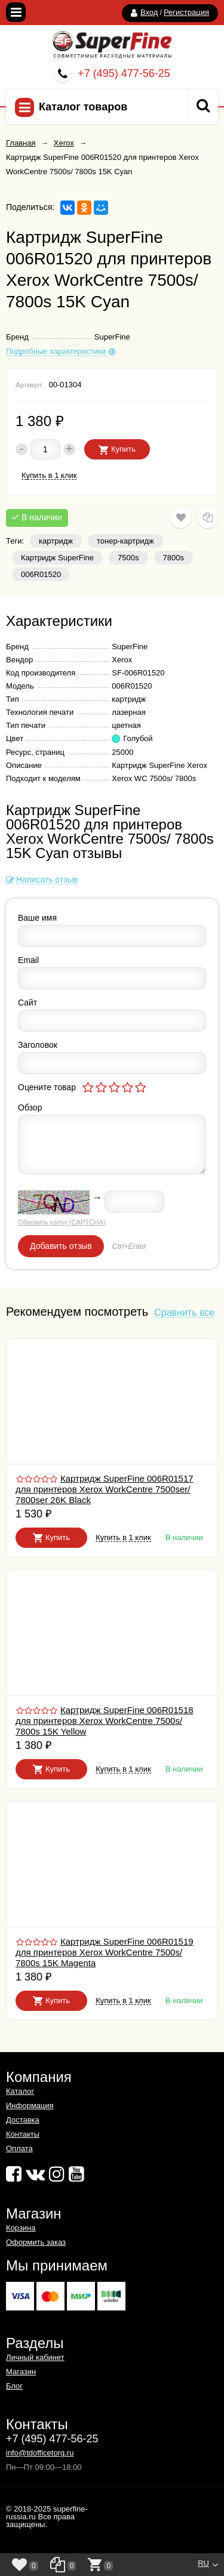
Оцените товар (47, 1087)
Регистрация (186, 12)
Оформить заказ (36, 2242)
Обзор (30, 1107)
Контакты (22, 2134)
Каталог (20, 2091)
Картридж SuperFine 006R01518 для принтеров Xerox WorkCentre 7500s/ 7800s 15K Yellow (105, 1720)
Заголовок (37, 1045)
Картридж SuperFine (57, 557)
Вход (149, 12)
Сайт (27, 1002)
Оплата (19, 2148)
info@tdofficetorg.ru (39, 2452)
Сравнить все (184, 1313)
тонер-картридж (125, 540)
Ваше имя (37, 918)
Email (28, 960)
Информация (30, 2105)
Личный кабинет (35, 2357)
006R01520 (41, 574)
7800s (173, 557)
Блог (14, 2385)
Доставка (22, 2119)
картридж (56, 540)
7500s (128, 557)
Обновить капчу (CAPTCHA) (62, 1222)
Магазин (21, 2371)
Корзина (21, 2227)
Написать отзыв (47, 879)
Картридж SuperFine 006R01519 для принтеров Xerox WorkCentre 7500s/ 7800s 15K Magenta (105, 1952)
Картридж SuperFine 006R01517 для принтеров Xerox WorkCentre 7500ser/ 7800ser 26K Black (105, 1489)
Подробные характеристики (56, 351)
